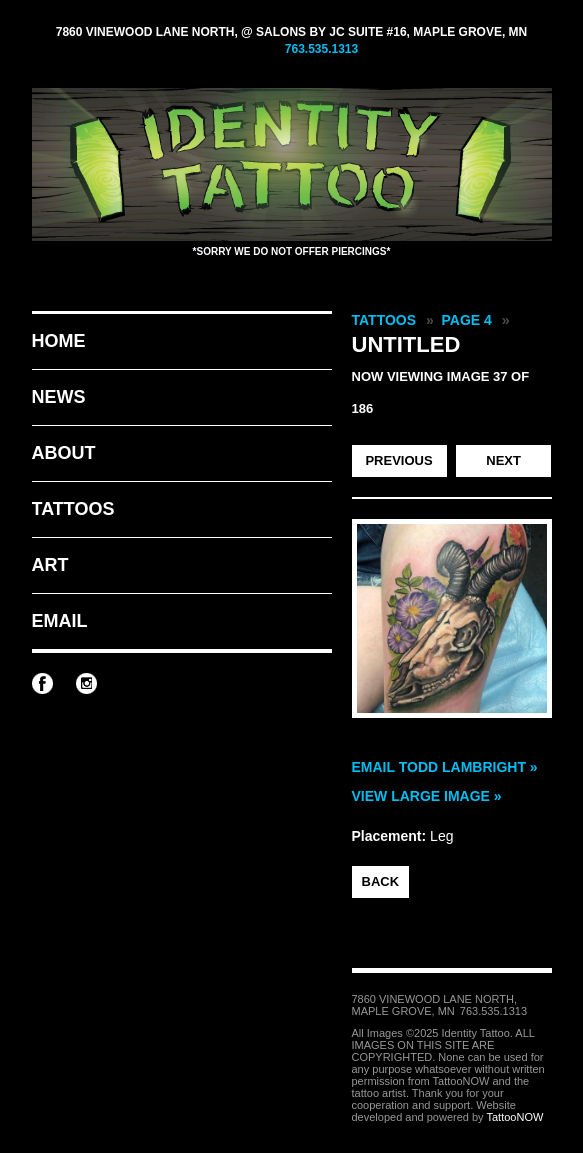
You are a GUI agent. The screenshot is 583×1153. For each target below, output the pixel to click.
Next (503, 460)
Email (60, 621)
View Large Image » (427, 796)
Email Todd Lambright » (445, 767)
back (381, 881)
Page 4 (467, 320)
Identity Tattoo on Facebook (42, 683)
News (59, 397)
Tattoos (73, 509)
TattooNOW (514, 1117)
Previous (398, 460)
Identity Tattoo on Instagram (86, 683)
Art (50, 565)
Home (59, 341)
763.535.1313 (321, 49)
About (64, 453)
